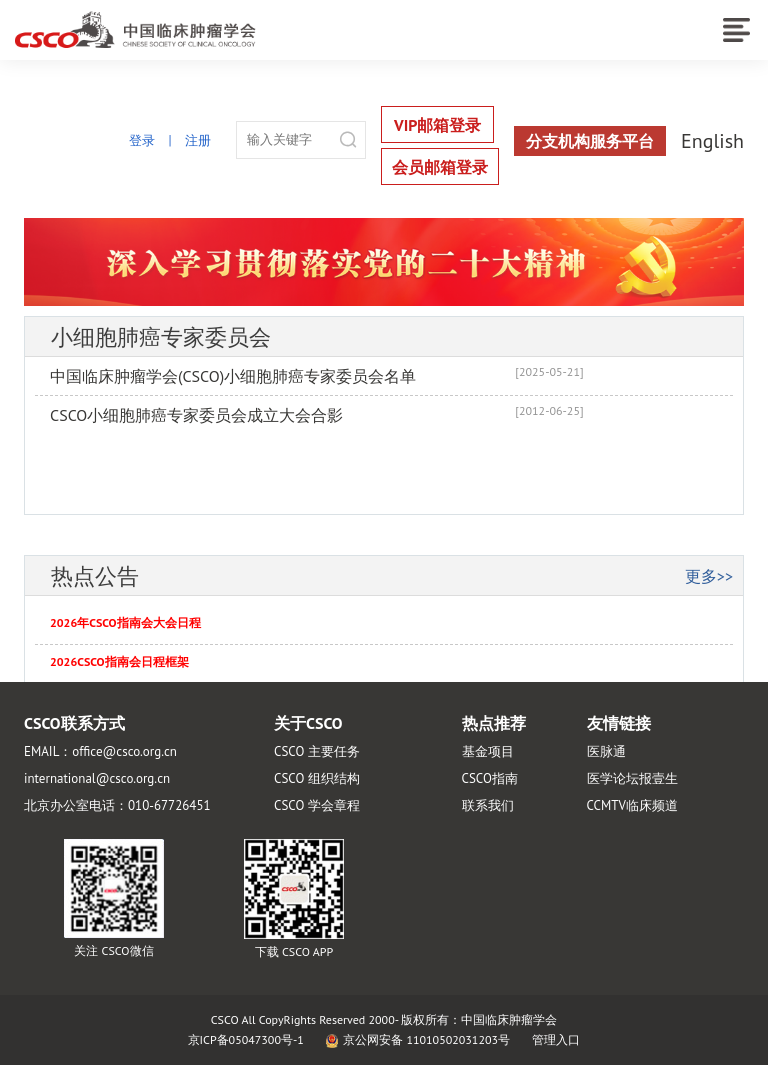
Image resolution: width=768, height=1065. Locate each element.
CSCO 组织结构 (317, 778)
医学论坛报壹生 (632, 778)
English (712, 141)
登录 (142, 140)
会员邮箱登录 (440, 167)
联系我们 (488, 805)
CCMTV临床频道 (632, 805)
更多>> (709, 576)
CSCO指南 (490, 778)
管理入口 (556, 1039)
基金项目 (488, 751)
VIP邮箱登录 (437, 125)
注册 (198, 140)
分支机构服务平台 (590, 141)
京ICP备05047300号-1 (246, 1039)
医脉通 (606, 751)
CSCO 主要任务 (317, 751)
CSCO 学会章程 (317, 805)
